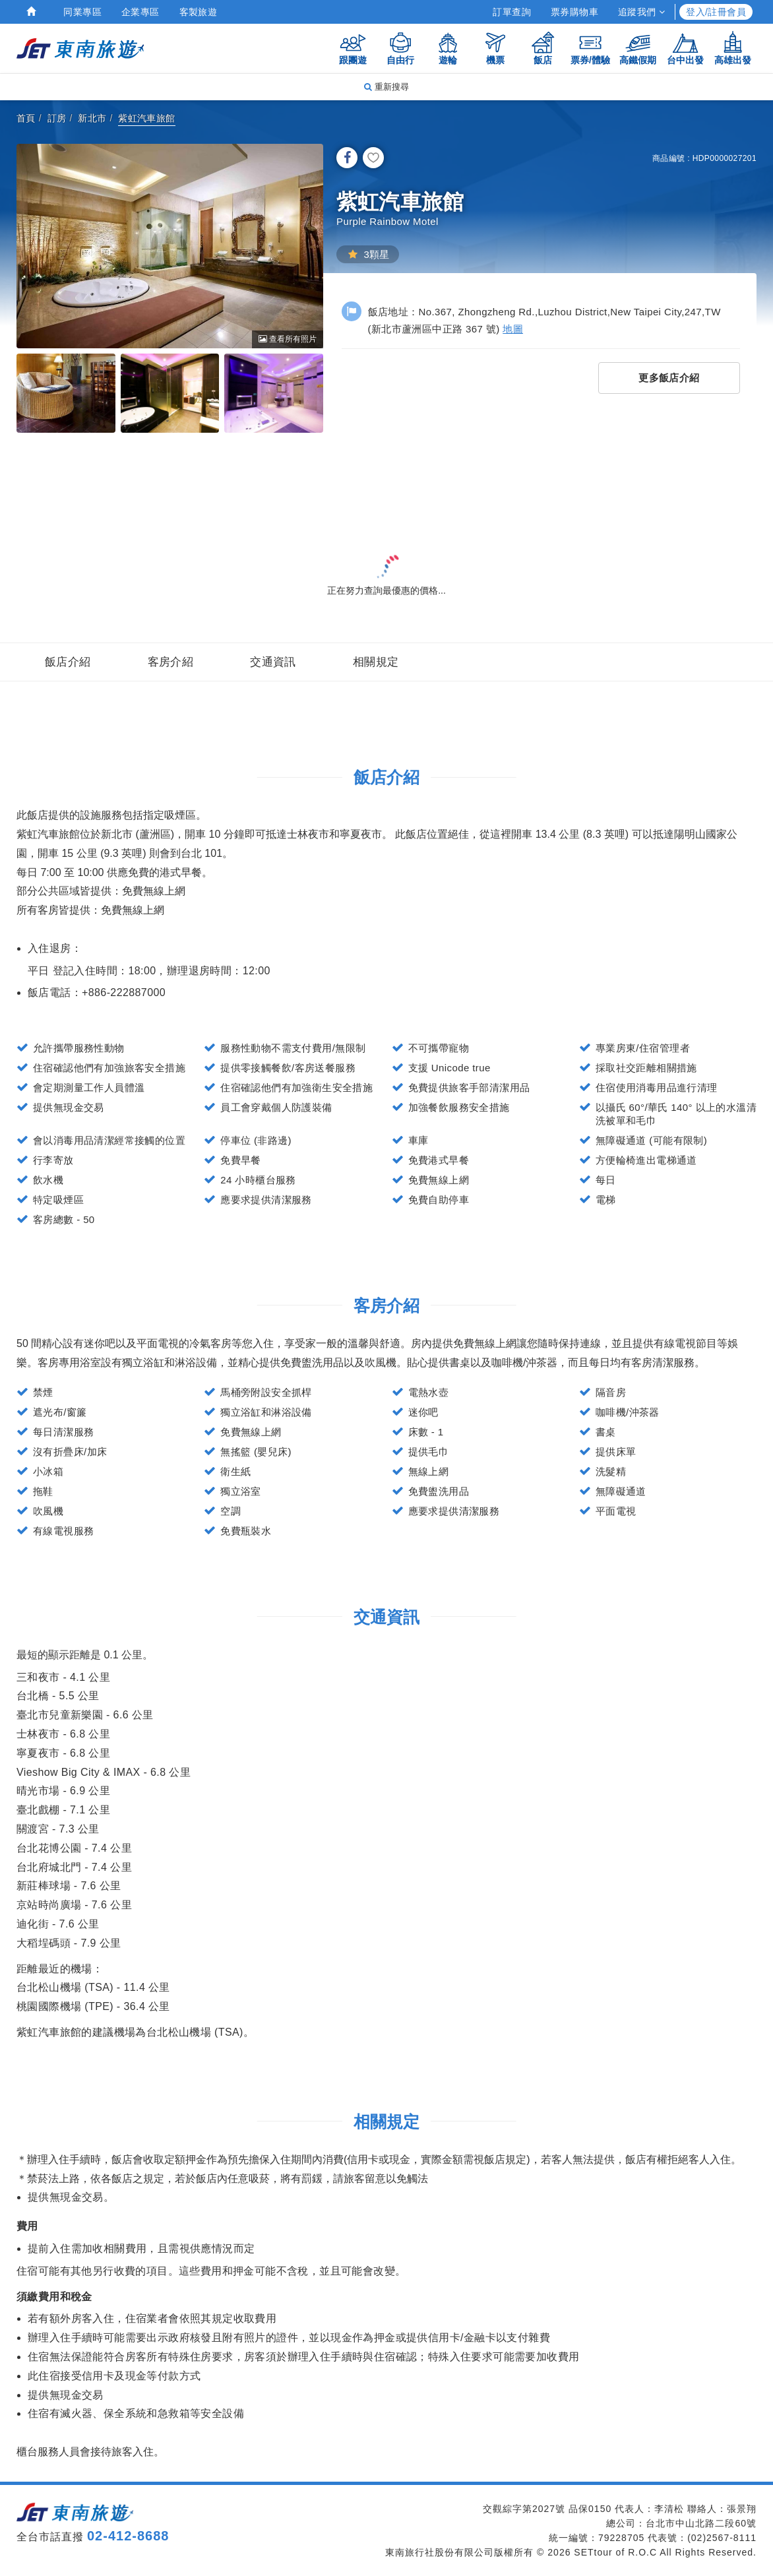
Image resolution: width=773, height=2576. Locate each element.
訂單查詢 (512, 12)
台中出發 (685, 47)
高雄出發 (732, 47)
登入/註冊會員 (716, 12)
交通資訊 (273, 662)
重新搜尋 (386, 87)
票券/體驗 (590, 47)
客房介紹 (171, 662)
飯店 (543, 47)
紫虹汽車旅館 (146, 118)
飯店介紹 (68, 662)
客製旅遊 (198, 12)
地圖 (513, 328)
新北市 (92, 118)
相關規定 (376, 662)
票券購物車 (574, 12)
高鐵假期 (637, 47)
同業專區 (82, 12)
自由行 (400, 47)
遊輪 (448, 47)
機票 (495, 47)
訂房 (57, 118)
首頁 (26, 118)
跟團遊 (353, 47)
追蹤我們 (641, 12)
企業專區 (140, 12)
